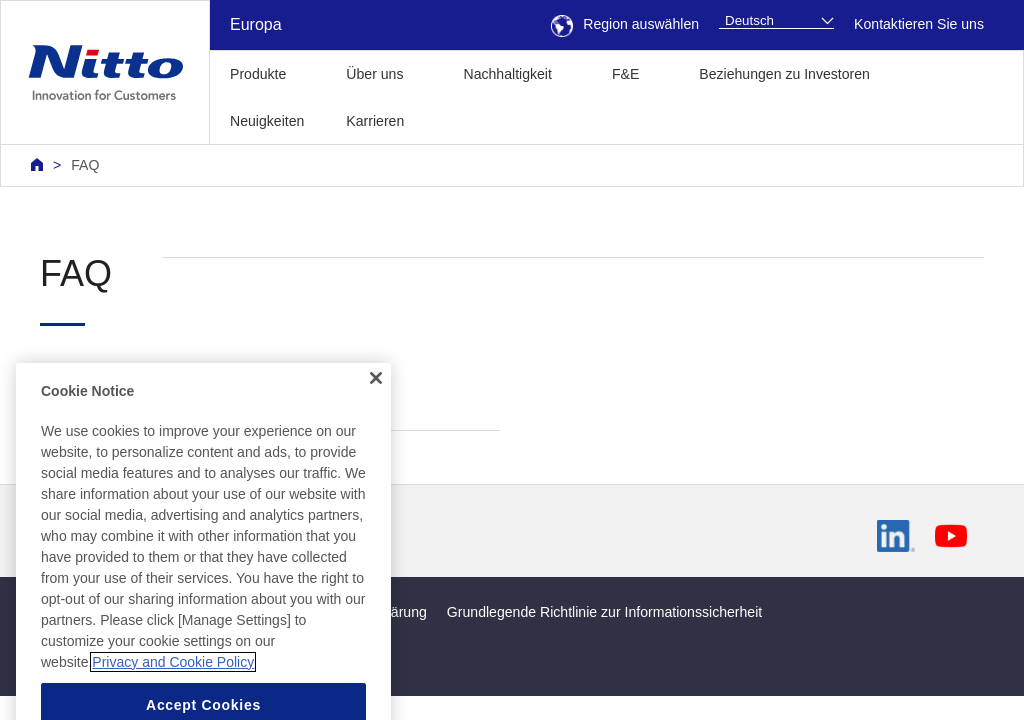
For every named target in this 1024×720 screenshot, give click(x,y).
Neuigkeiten (267, 121)
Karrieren (375, 121)
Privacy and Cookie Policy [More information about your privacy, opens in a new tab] (173, 687)
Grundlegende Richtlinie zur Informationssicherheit (604, 612)
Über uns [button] (374, 74)
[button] (456, 118)
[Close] (376, 403)
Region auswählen (625, 24)
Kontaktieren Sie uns (919, 24)
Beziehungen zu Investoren (784, 74)
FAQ (85, 165)
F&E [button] (625, 74)
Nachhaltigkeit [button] (507, 74)
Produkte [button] (258, 74)
